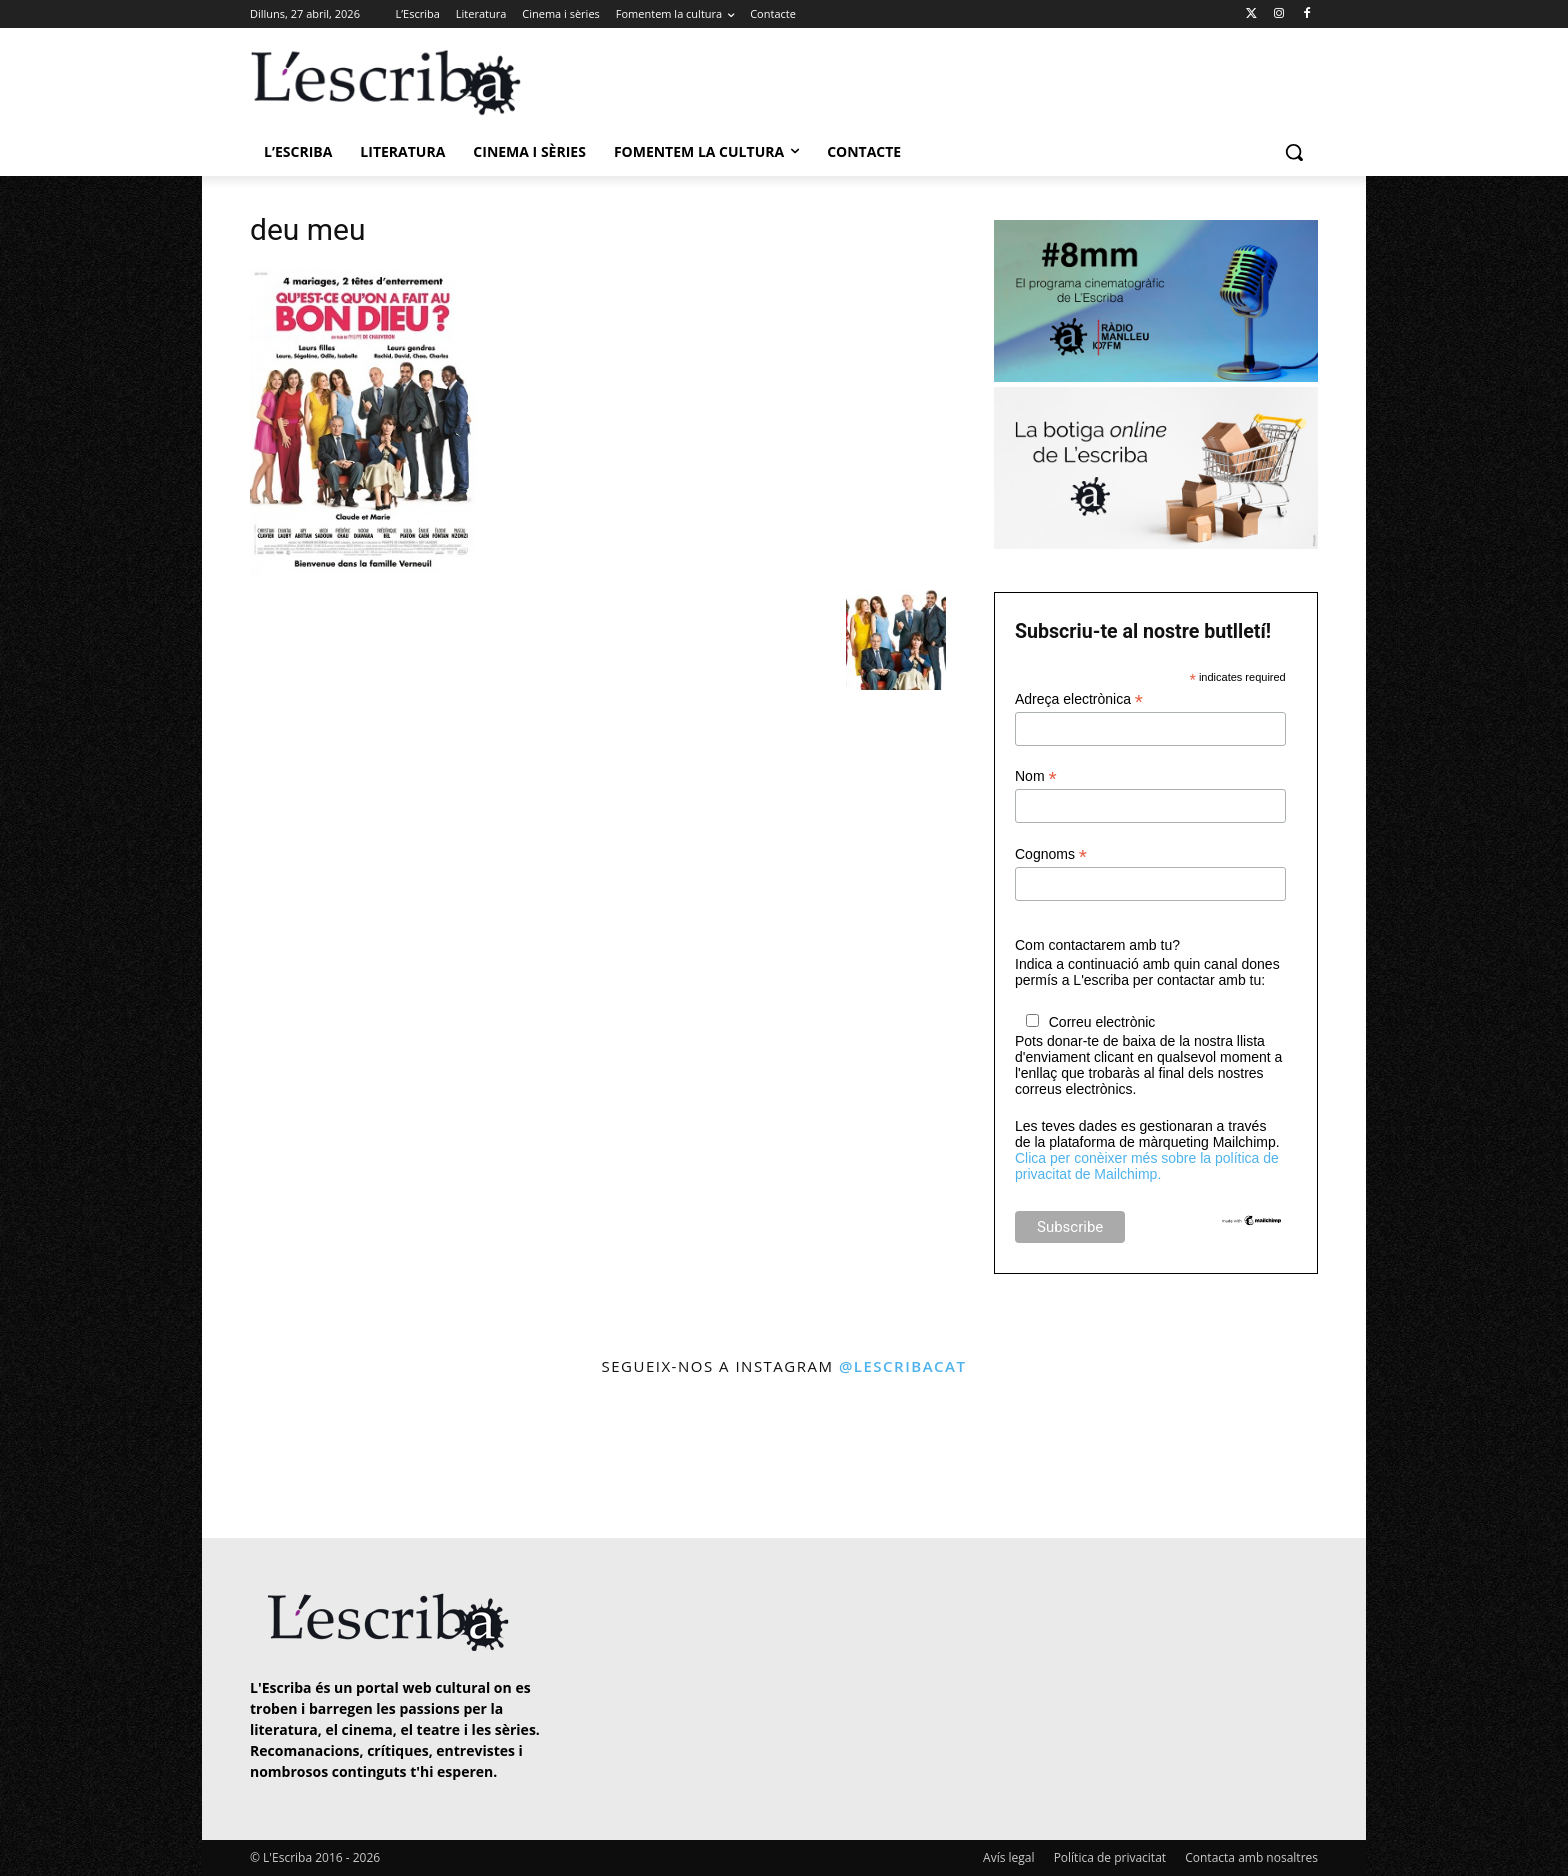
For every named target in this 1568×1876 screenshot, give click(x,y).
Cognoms (1051, 854)
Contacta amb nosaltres (1251, 1857)
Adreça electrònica (1079, 699)
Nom (1036, 776)
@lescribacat (903, 1366)
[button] (1294, 152)
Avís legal (1008, 1857)
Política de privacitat (1110, 1857)
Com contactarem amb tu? (1097, 945)
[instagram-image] (270, 1459)
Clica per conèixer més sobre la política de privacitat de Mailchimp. (1147, 1166)
